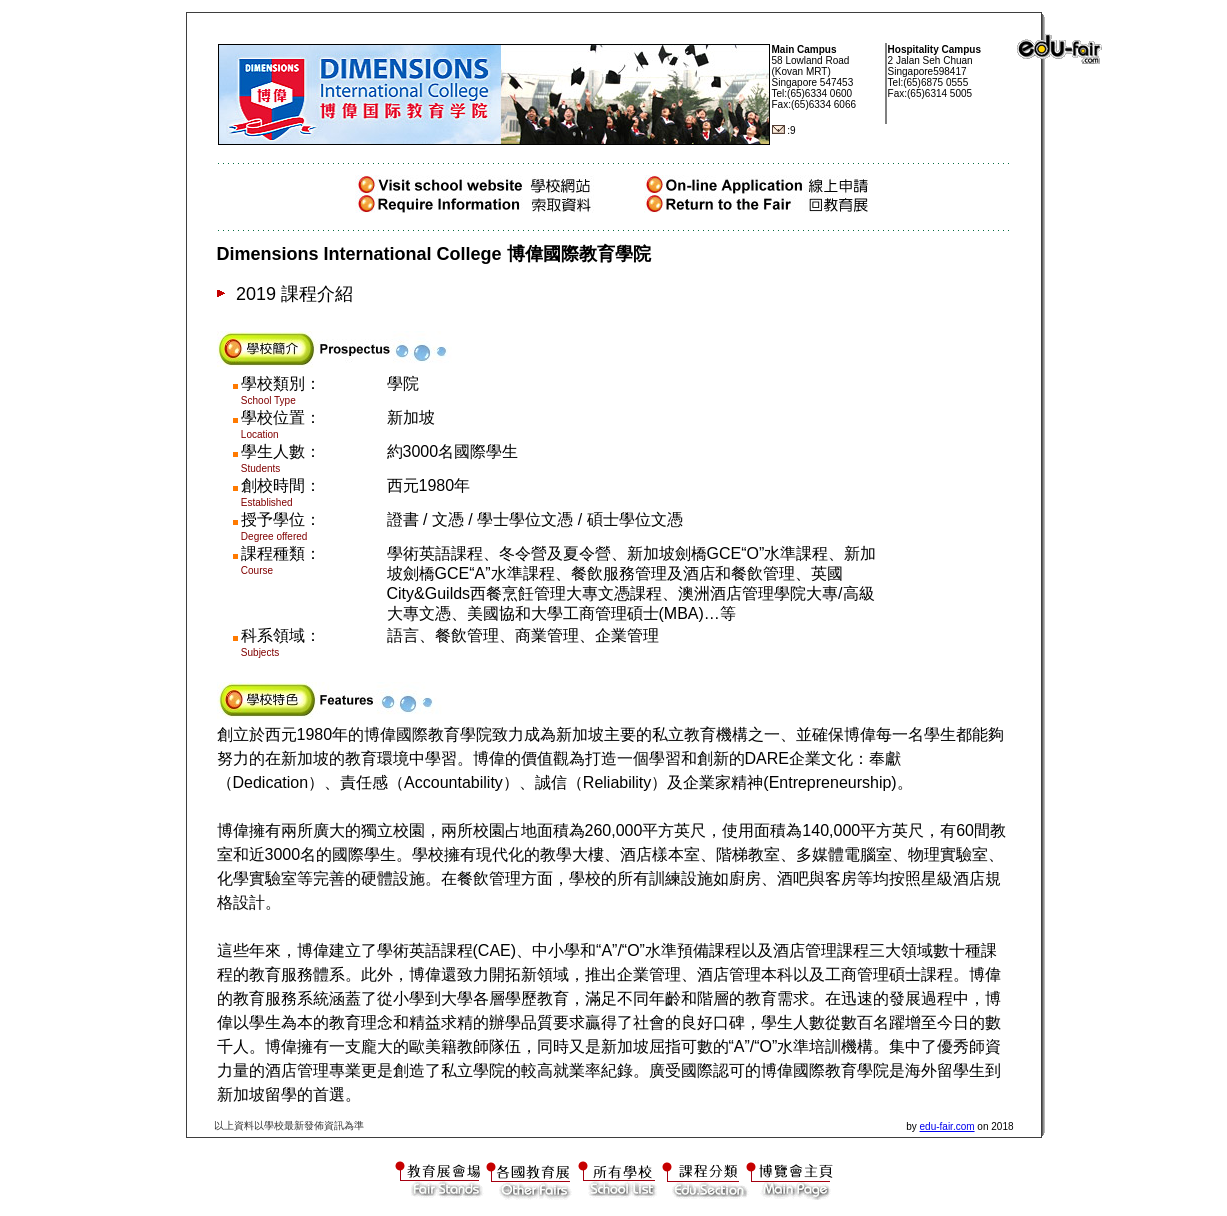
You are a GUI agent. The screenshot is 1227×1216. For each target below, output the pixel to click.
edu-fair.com (947, 1126)
